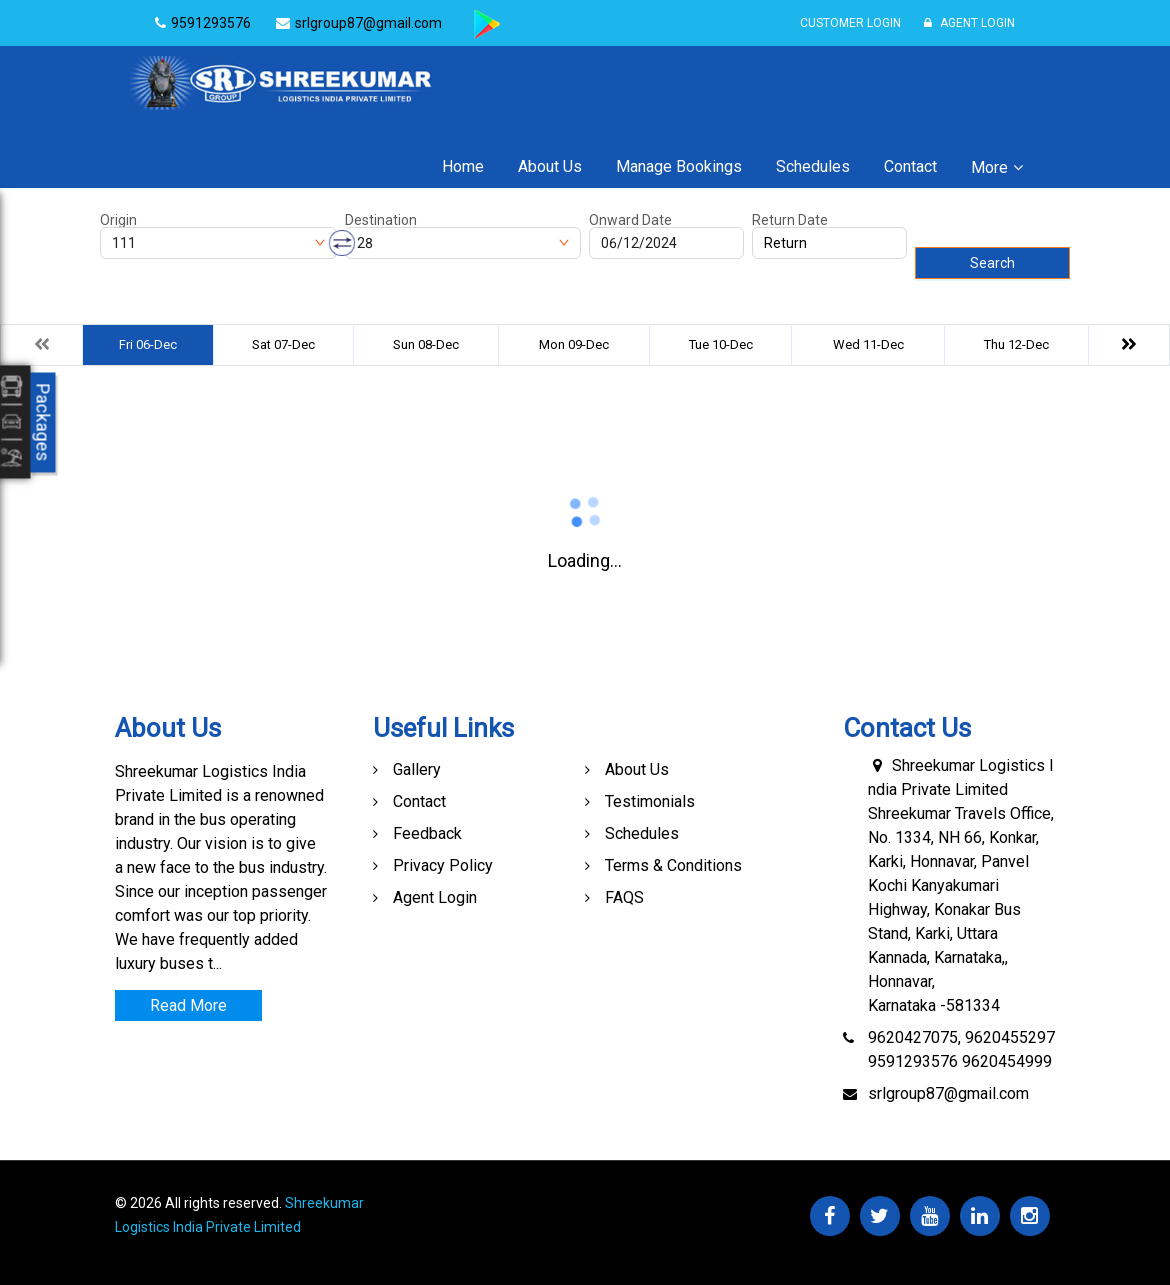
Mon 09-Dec (574, 344)
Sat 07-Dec (283, 344)
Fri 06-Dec (148, 344)
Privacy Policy (443, 865)
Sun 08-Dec (426, 344)
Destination (381, 220)
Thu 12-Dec (1016, 344)
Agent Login (969, 23)
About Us (550, 166)
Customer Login (850, 23)
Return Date (790, 220)
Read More (188, 1005)
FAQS (624, 897)
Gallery (417, 769)
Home (463, 166)
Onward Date (630, 220)
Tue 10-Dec (721, 344)
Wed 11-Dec (868, 344)
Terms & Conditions (673, 865)
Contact (910, 166)
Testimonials (650, 801)
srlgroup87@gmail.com (948, 1093)
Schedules (813, 166)
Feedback (427, 833)
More (989, 167)
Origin (118, 220)
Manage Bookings (679, 166)
